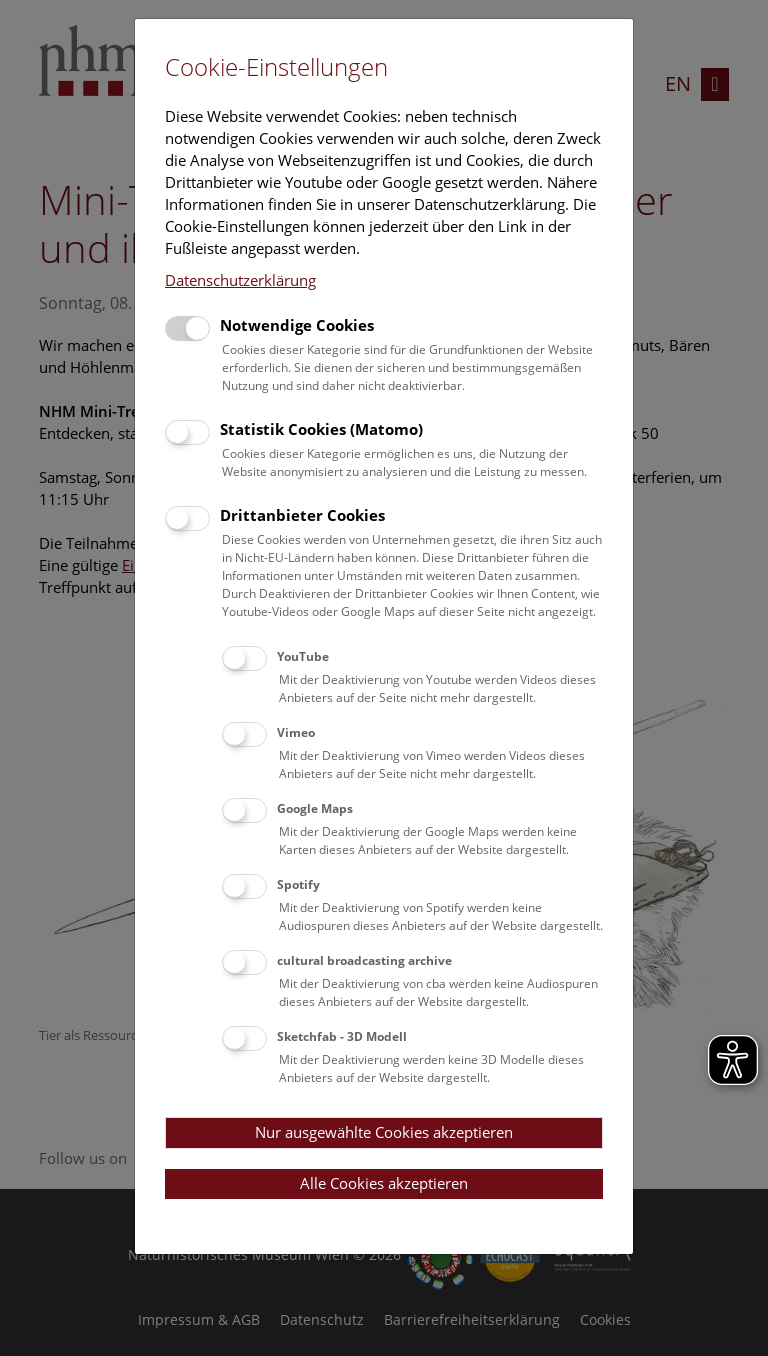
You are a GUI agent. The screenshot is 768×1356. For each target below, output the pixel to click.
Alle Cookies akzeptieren (384, 1183)
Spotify (298, 884)
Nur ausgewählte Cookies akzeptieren (384, 1132)
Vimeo (296, 732)
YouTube (303, 656)
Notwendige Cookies (297, 325)
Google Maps (315, 808)
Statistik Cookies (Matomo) (321, 429)
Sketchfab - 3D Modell (342, 1036)
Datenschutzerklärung (240, 280)
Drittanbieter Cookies (302, 515)
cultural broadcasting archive (364, 960)
